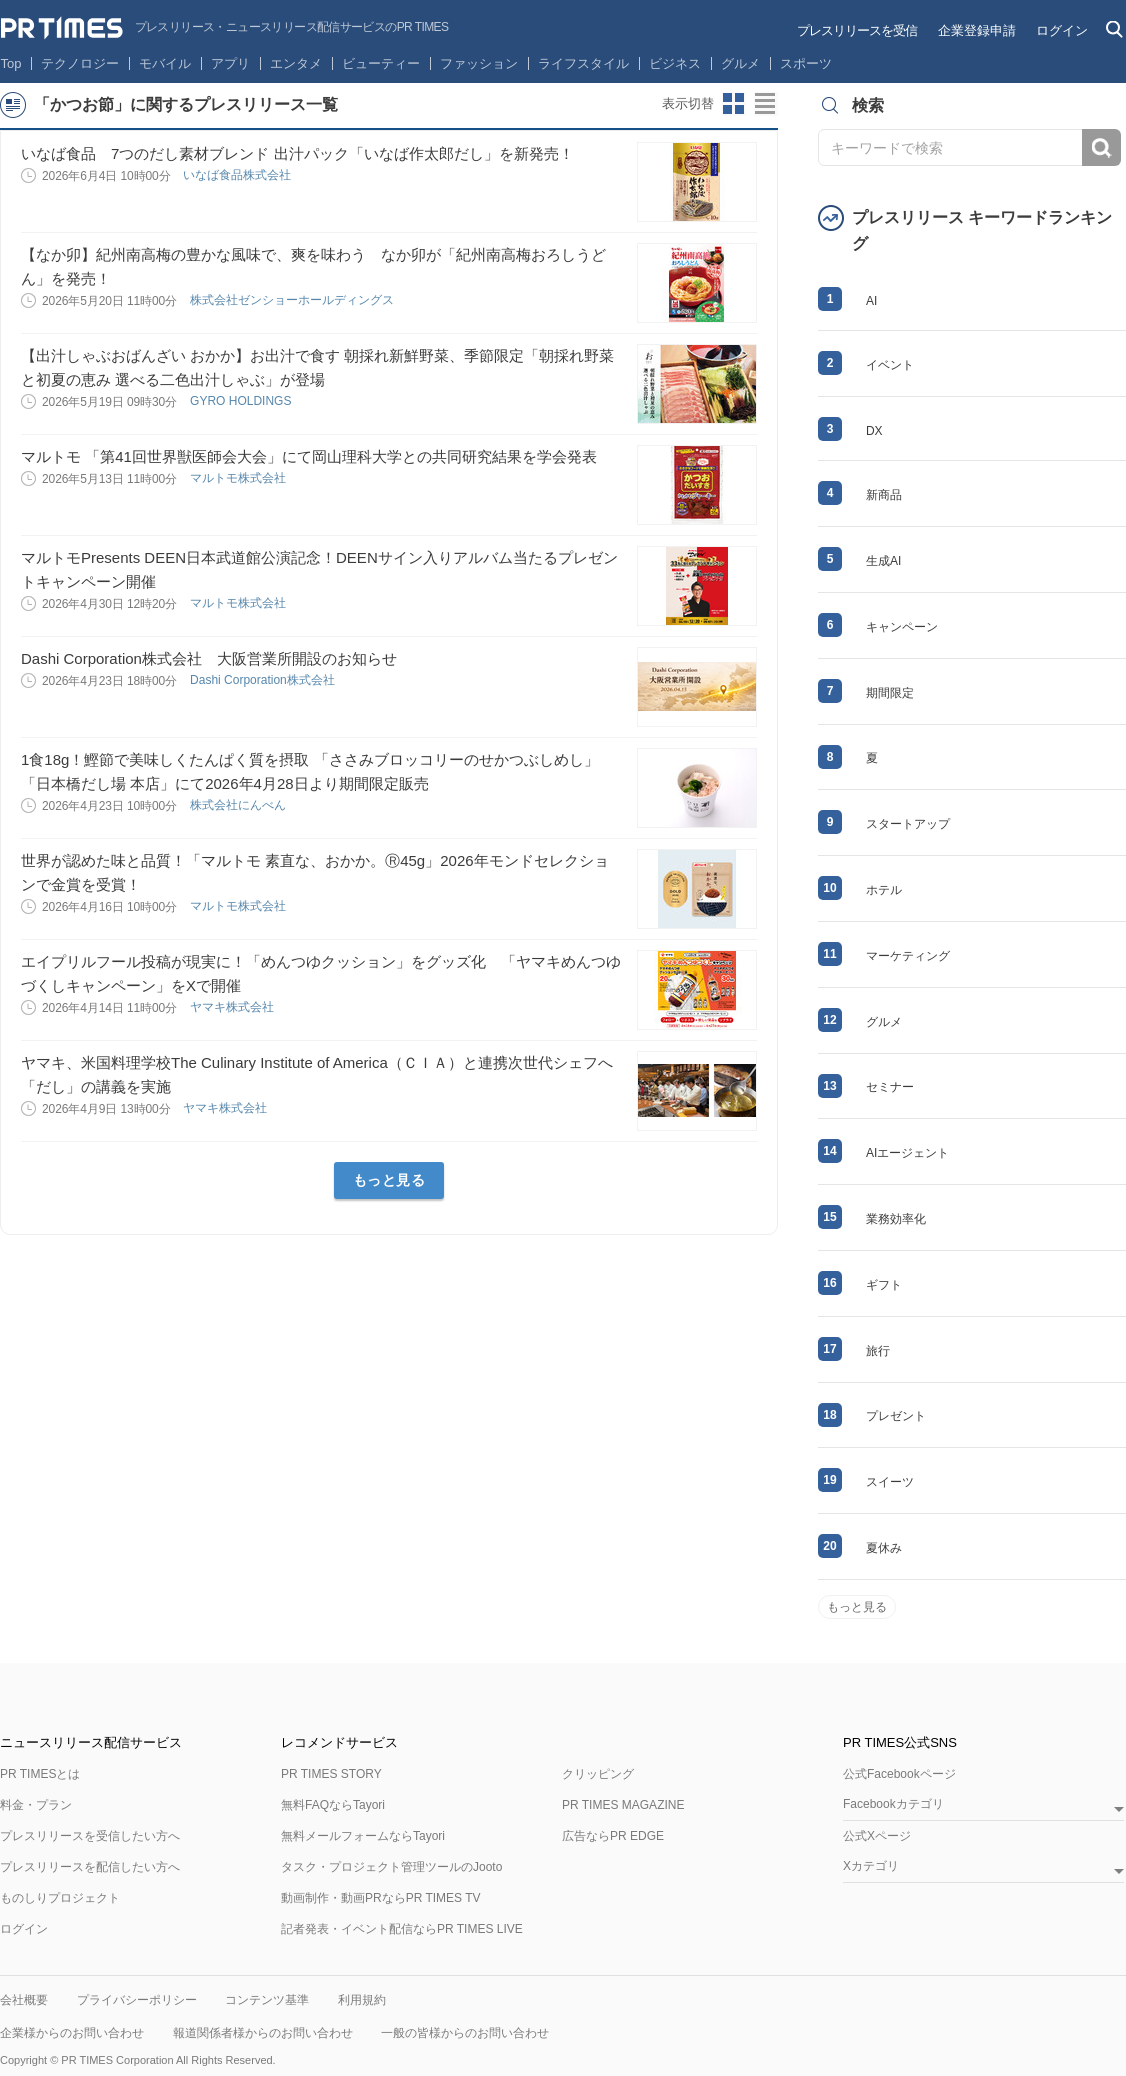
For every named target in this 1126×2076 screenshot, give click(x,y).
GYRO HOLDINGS (242, 401)
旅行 (878, 1351)
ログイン (1062, 30)
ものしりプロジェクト (60, 1898)
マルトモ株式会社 (239, 478)
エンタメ (296, 63)
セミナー (890, 1087)
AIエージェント (907, 1153)
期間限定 (890, 693)
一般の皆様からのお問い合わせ (465, 2033)
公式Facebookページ (899, 1774)
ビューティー (381, 63)
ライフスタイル (583, 63)
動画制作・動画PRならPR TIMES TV (381, 1898)
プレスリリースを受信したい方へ (90, 1836)
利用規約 (362, 2000)
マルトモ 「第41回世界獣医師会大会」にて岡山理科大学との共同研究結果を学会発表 (309, 456)
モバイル (165, 63)
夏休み (884, 1548)
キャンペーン (902, 627)
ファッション (479, 63)
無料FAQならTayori (333, 1805)
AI (871, 301)
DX (874, 431)
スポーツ (806, 63)
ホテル (884, 890)
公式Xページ (877, 1836)
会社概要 (24, 2000)
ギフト (884, 1285)
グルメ (740, 63)
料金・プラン (36, 1805)
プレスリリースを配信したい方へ (90, 1867)
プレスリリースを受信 (857, 30)
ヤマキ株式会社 (233, 1007)
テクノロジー (80, 63)
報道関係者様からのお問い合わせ (263, 2033)
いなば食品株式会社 (238, 175)
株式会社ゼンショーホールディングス (293, 300)
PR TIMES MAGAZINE (623, 1805)
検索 (1101, 147)
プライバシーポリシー (137, 2000)
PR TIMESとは (40, 1774)
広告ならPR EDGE (613, 1836)
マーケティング (908, 956)
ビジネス (675, 63)
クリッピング (598, 1774)
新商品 (884, 495)
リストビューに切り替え (766, 104)
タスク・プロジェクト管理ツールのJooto (391, 1867)
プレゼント (896, 1416)
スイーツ (890, 1482)
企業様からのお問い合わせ (72, 2033)
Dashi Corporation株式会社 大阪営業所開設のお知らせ (209, 658)
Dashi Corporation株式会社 (264, 680)
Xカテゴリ (871, 1866)
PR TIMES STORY (331, 1774)
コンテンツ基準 (267, 2000)
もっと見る (389, 1180)
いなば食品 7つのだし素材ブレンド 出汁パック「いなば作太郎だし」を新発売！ (297, 153)
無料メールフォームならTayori (363, 1836)
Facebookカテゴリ (893, 1804)
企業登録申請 (977, 30)
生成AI (883, 561)
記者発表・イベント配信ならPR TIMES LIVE (402, 1929)
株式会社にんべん (239, 805)
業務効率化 (896, 1219)
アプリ (230, 63)
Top (11, 63)
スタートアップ (908, 824)
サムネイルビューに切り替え (734, 104)
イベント (890, 365)
